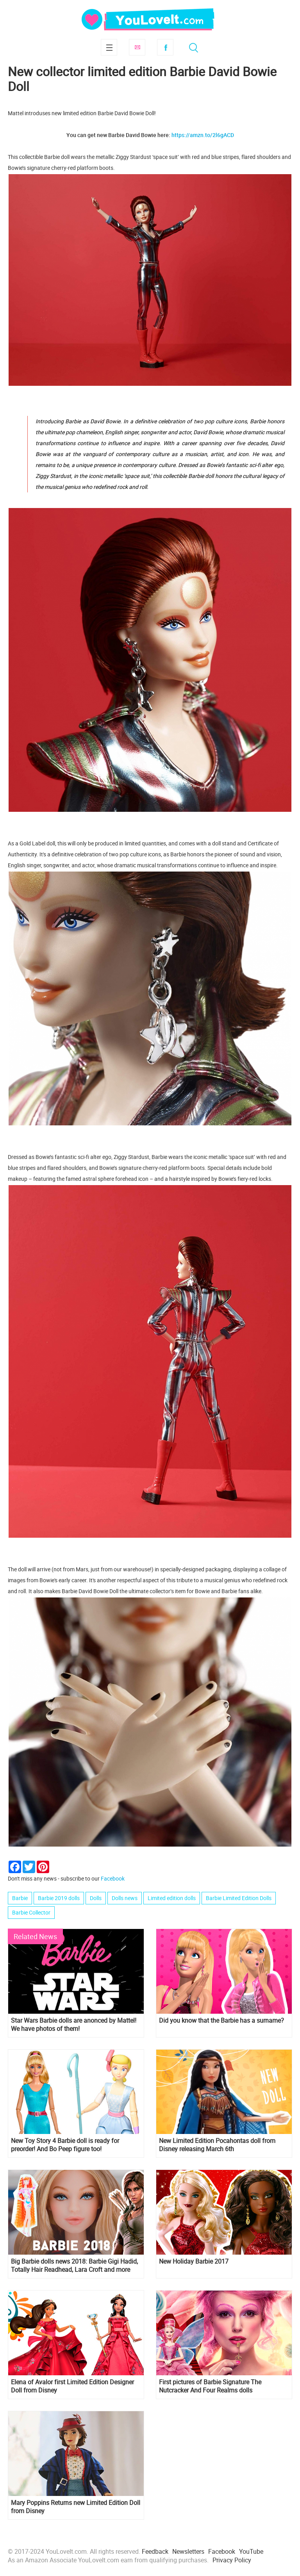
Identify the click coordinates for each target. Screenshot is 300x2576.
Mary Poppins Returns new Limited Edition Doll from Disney (75, 2507)
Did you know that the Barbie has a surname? (221, 2020)
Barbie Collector (31, 1912)
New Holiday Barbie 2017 (194, 2261)
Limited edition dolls (172, 1898)
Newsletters (188, 2551)
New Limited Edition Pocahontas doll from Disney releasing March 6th (217, 2145)
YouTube (251, 2551)
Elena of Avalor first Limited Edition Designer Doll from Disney (72, 2386)
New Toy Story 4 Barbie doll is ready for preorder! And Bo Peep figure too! (65, 2145)
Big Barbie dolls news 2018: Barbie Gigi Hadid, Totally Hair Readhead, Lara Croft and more (74, 2265)
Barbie (20, 1898)
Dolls (96, 1898)
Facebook (165, 47)
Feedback (155, 2551)
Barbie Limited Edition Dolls (238, 1898)
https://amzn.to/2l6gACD (202, 135)
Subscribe (137, 47)
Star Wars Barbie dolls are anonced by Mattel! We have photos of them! (73, 2024)
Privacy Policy (231, 2560)
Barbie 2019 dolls (59, 1898)
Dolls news (125, 1898)
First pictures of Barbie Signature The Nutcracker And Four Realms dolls (210, 2386)
